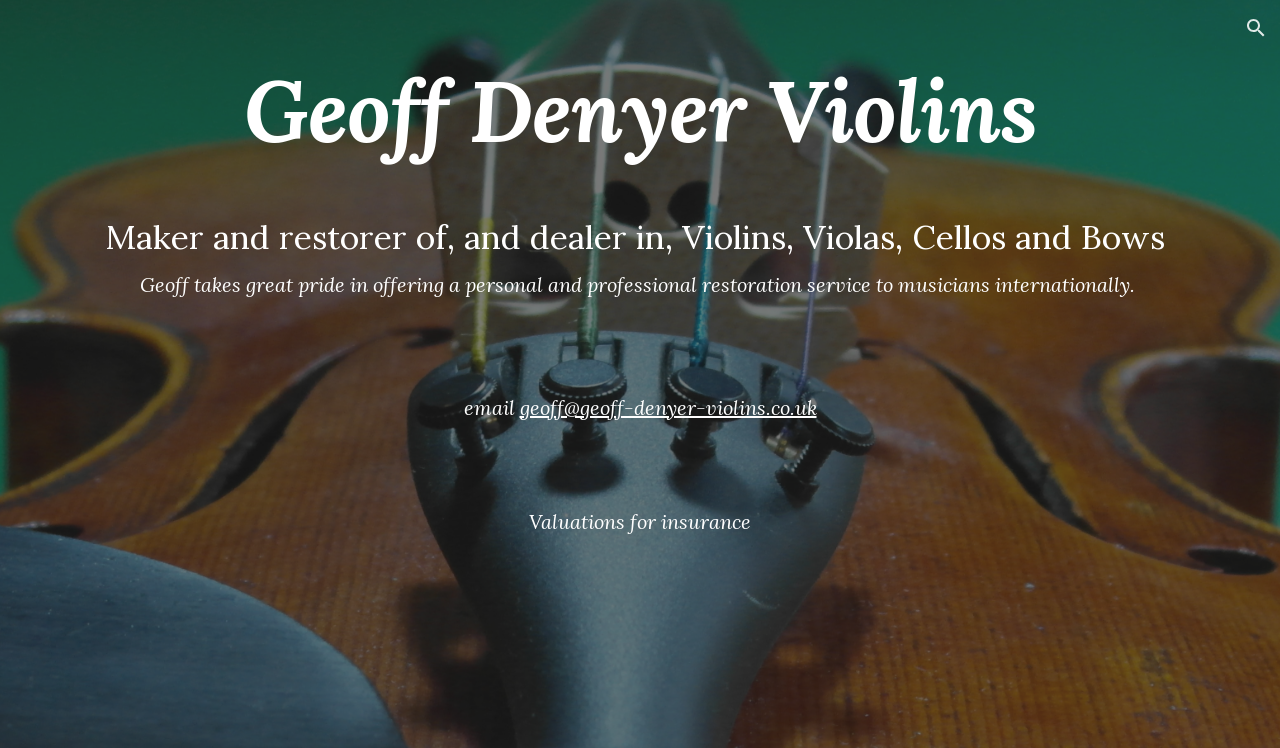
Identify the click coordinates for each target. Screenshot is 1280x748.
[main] (640, 374)
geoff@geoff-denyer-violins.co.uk (668, 407)
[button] (1256, 28)
